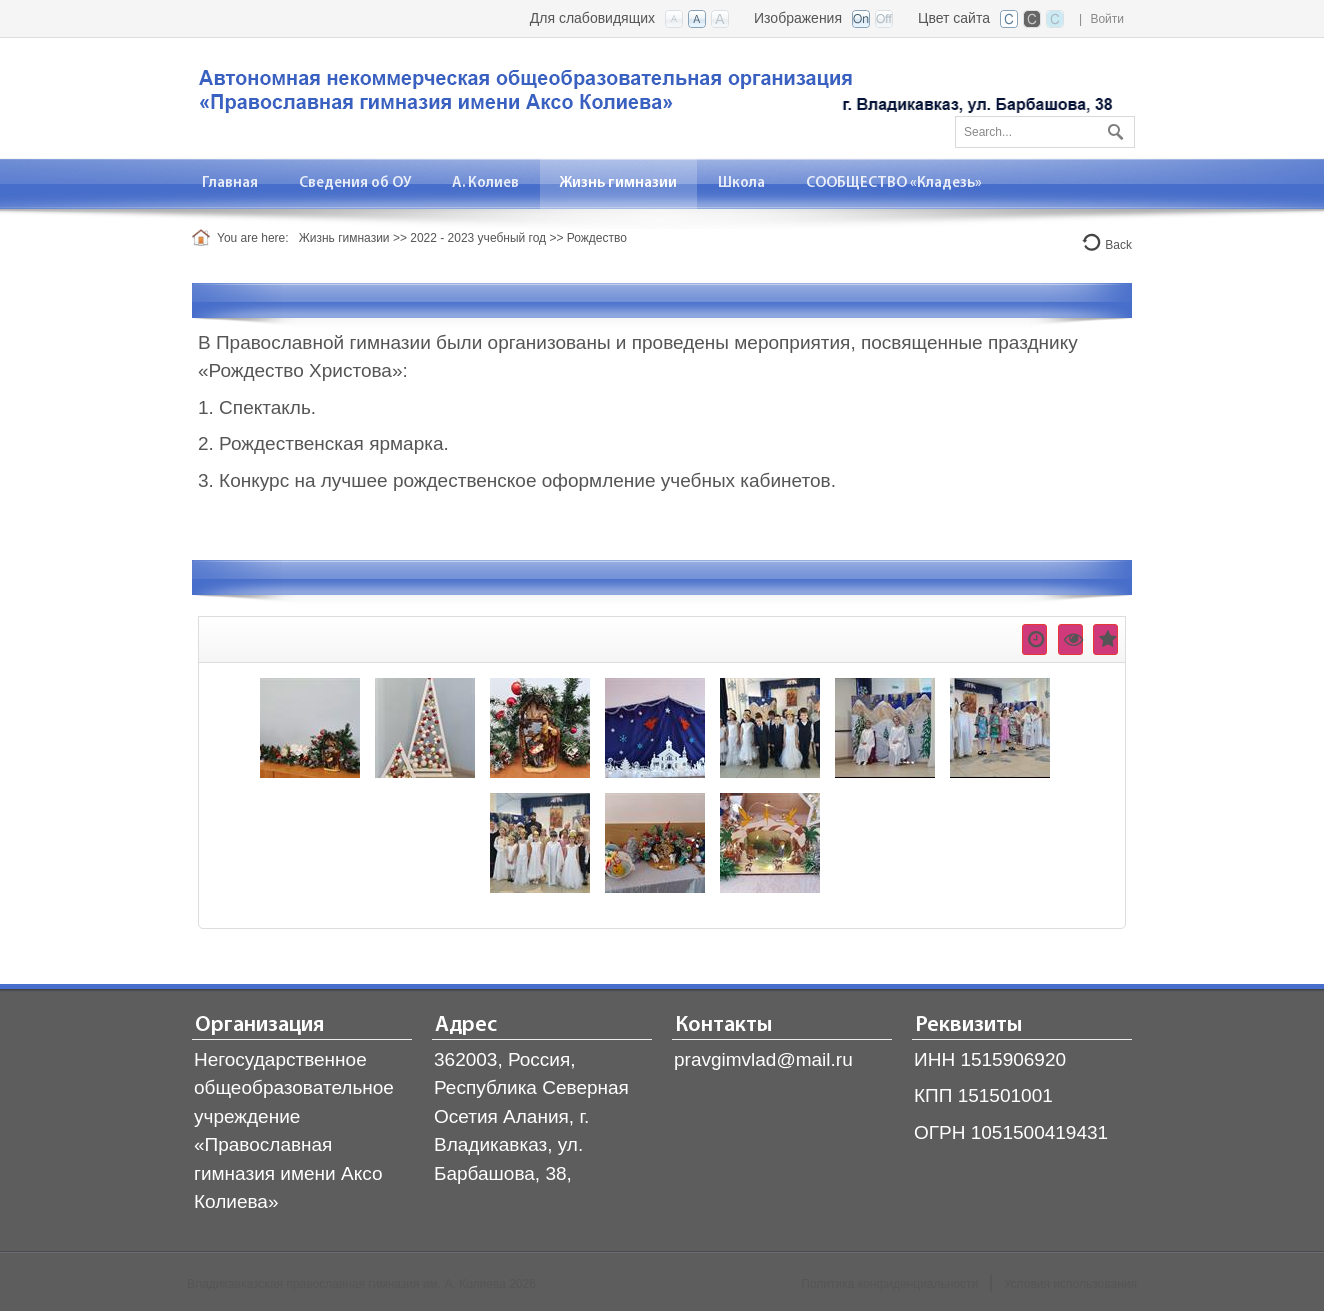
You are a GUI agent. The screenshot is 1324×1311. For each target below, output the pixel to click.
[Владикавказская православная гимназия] (652, 96)
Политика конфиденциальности (889, 1284)
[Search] (1045, 132)
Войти (1107, 19)
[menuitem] (230, 183)
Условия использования (1070, 1284)
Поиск (1113, 128)
